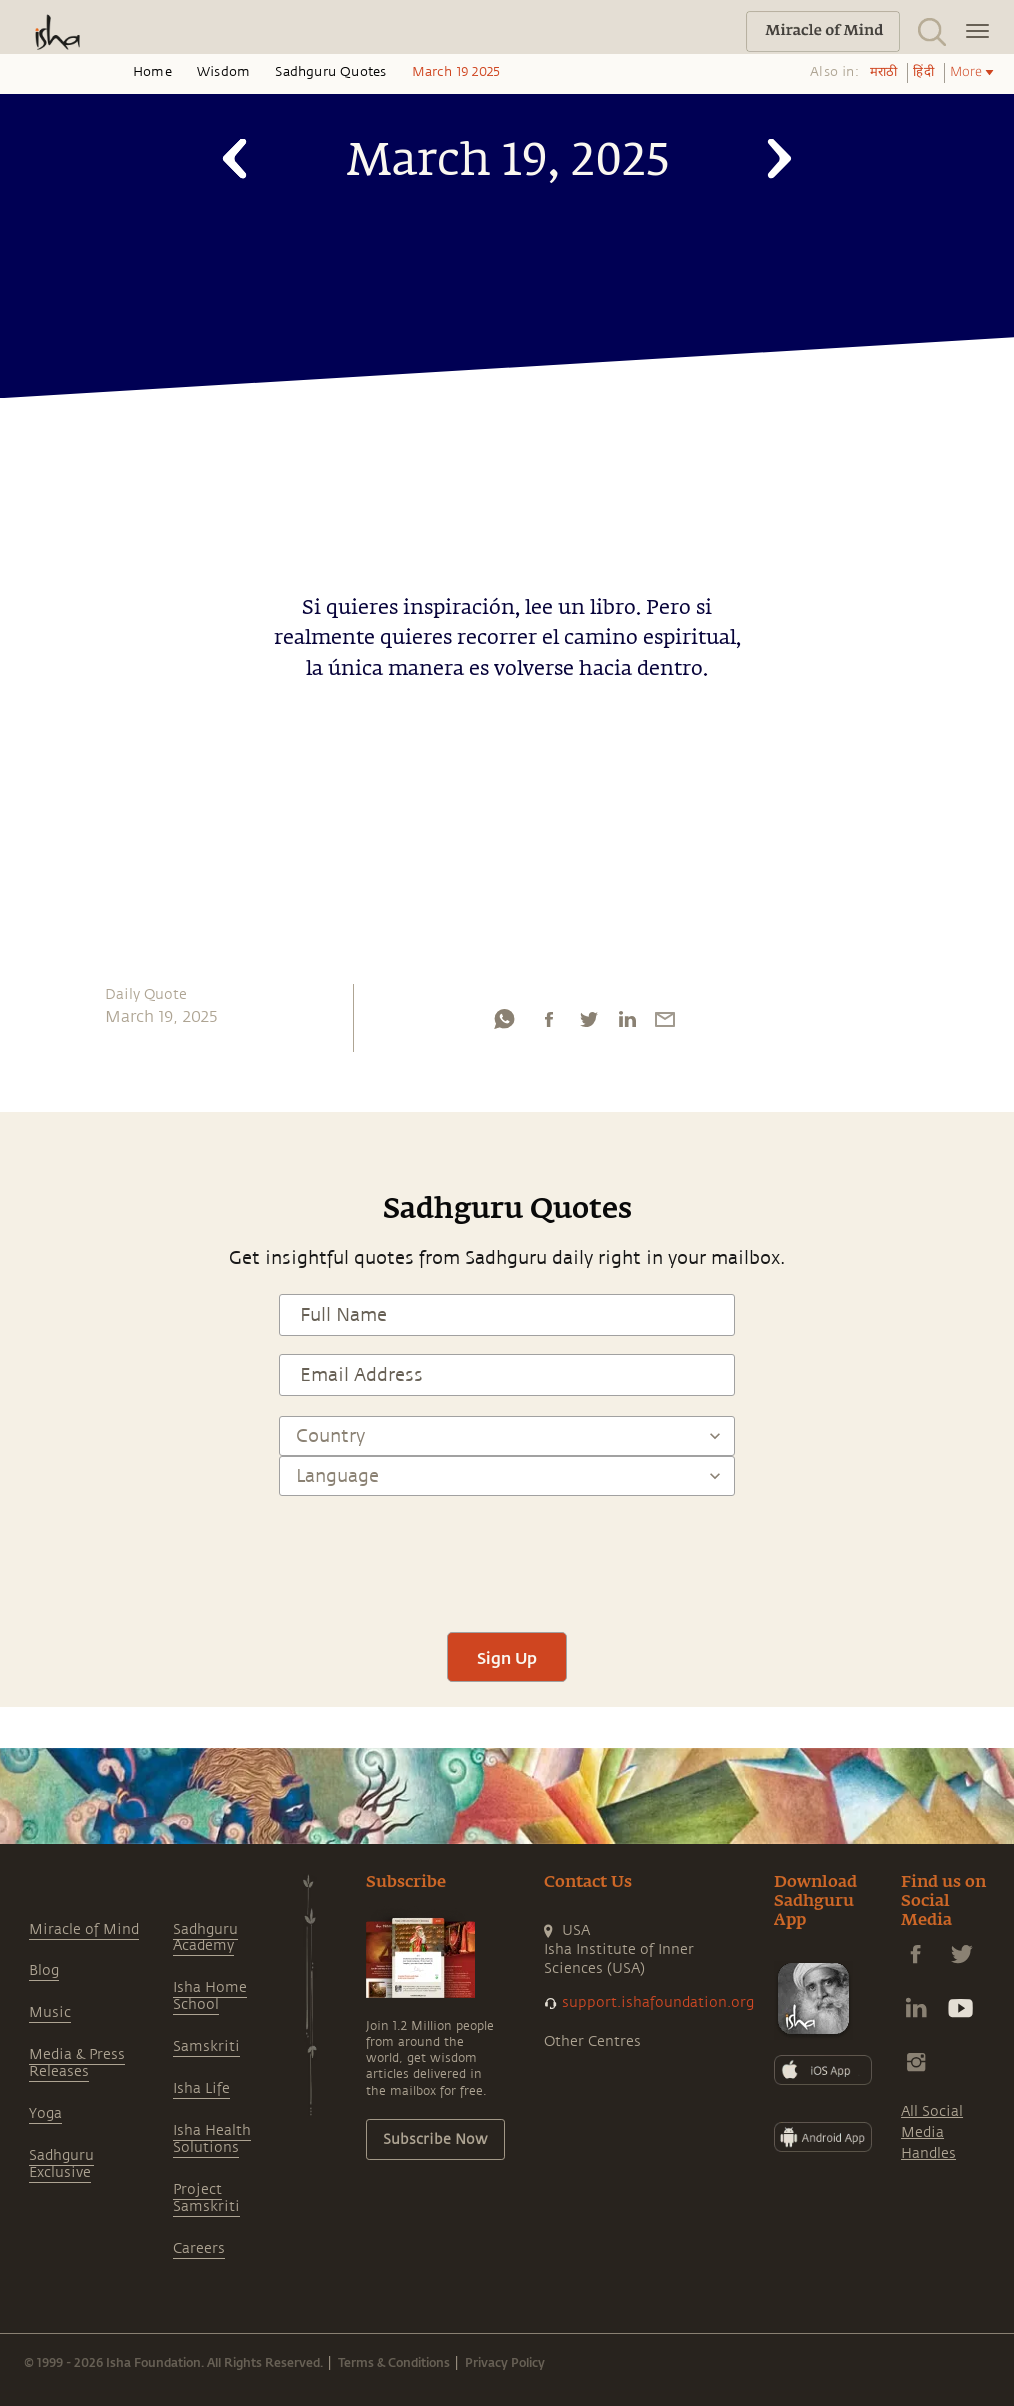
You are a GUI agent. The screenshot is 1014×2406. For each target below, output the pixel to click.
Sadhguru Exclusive (61, 2164)
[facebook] (549, 1024)
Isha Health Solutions (212, 2139)
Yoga (45, 2113)
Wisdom (223, 72)
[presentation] (507, 1555)
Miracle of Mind (84, 1929)
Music (50, 2012)
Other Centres (592, 2041)
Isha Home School (210, 1996)
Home (152, 72)
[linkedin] (627, 1024)
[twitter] (588, 1024)
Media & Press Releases (77, 2063)
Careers (199, 2248)
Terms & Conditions (394, 2362)
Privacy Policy (505, 2362)
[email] (665, 1024)
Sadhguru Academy (205, 1938)
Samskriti (206, 2046)
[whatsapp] (504, 1024)
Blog (44, 1970)
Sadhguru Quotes (330, 72)
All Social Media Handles (932, 2132)
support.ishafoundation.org (658, 2002)
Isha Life (201, 2088)
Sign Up (507, 1657)
